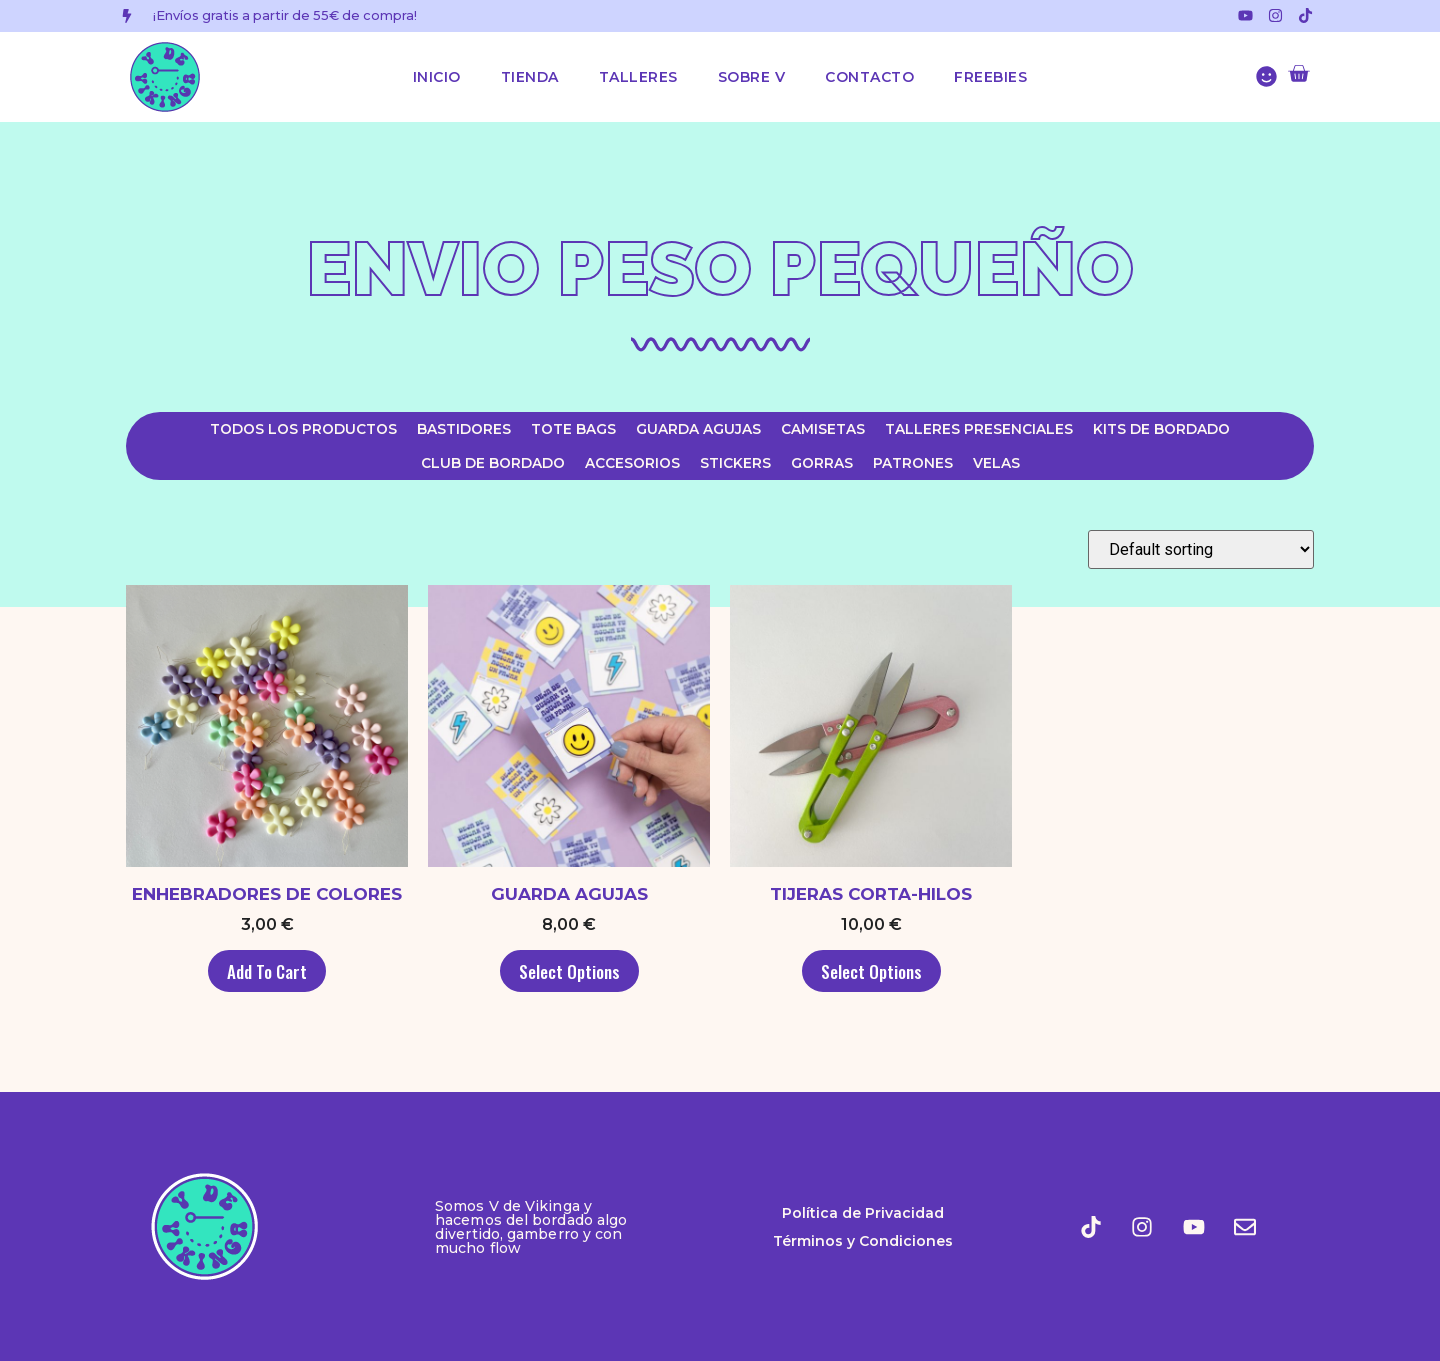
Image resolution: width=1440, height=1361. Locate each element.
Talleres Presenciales (979, 429)
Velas (996, 463)
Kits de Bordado (1161, 429)
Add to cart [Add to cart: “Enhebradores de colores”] (267, 971)
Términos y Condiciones (863, 1241)
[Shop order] (1201, 549)
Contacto (869, 77)
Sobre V (752, 77)
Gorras (822, 463)
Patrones (913, 463)
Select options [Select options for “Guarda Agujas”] (569, 971)
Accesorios (632, 463)
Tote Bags (573, 429)
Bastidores (464, 429)
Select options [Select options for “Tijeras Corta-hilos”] (871, 971)
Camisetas (823, 429)
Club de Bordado (493, 463)
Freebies (990, 77)
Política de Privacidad (863, 1213)
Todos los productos (303, 429)
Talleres (638, 77)
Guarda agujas (698, 429)
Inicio (437, 77)
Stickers (735, 463)
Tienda (530, 77)
